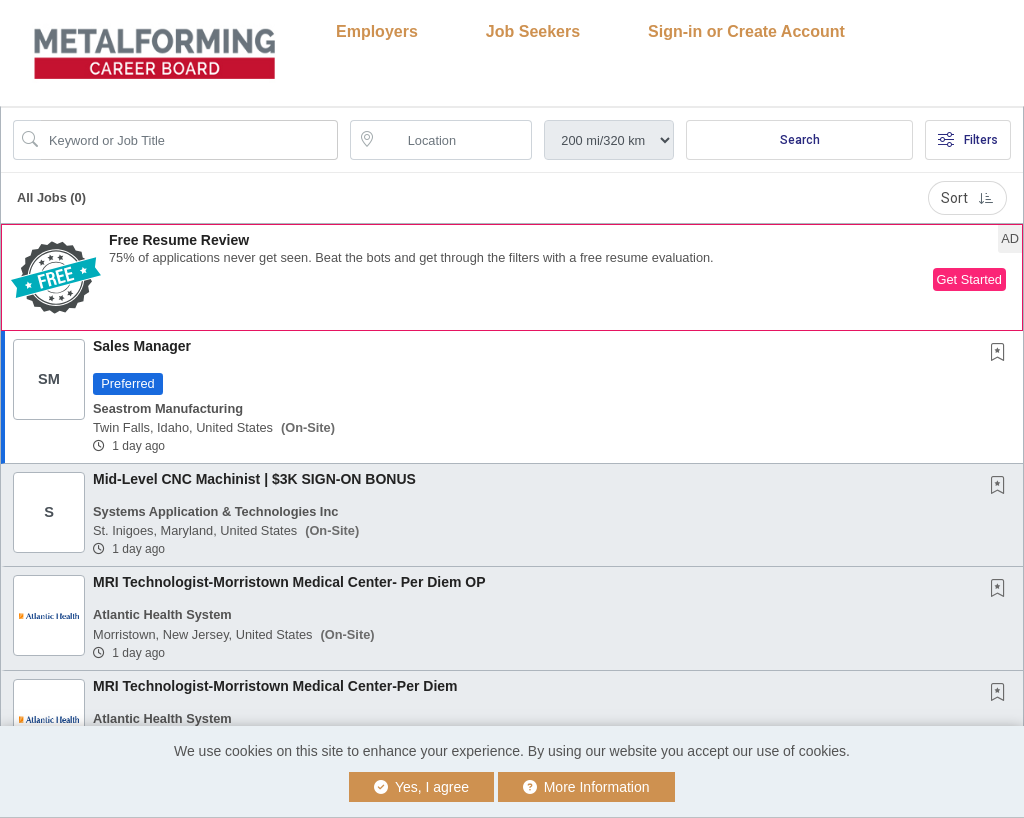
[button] (512, 277)
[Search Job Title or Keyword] (189, 140)
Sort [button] (967, 198)
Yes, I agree (421, 787)
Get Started (969, 279)
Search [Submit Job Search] (800, 140)
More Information (586, 787)
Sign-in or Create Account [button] (746, 31)
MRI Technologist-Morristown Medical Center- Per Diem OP (289, 582)
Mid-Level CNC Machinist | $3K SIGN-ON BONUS (254, 479)
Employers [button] (377, 31)
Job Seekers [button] (533, 31)
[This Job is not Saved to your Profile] (1002, 354)
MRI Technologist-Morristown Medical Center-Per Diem (275, 686)
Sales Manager (142, 346)
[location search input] (455, 140)
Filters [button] (968, 140)
